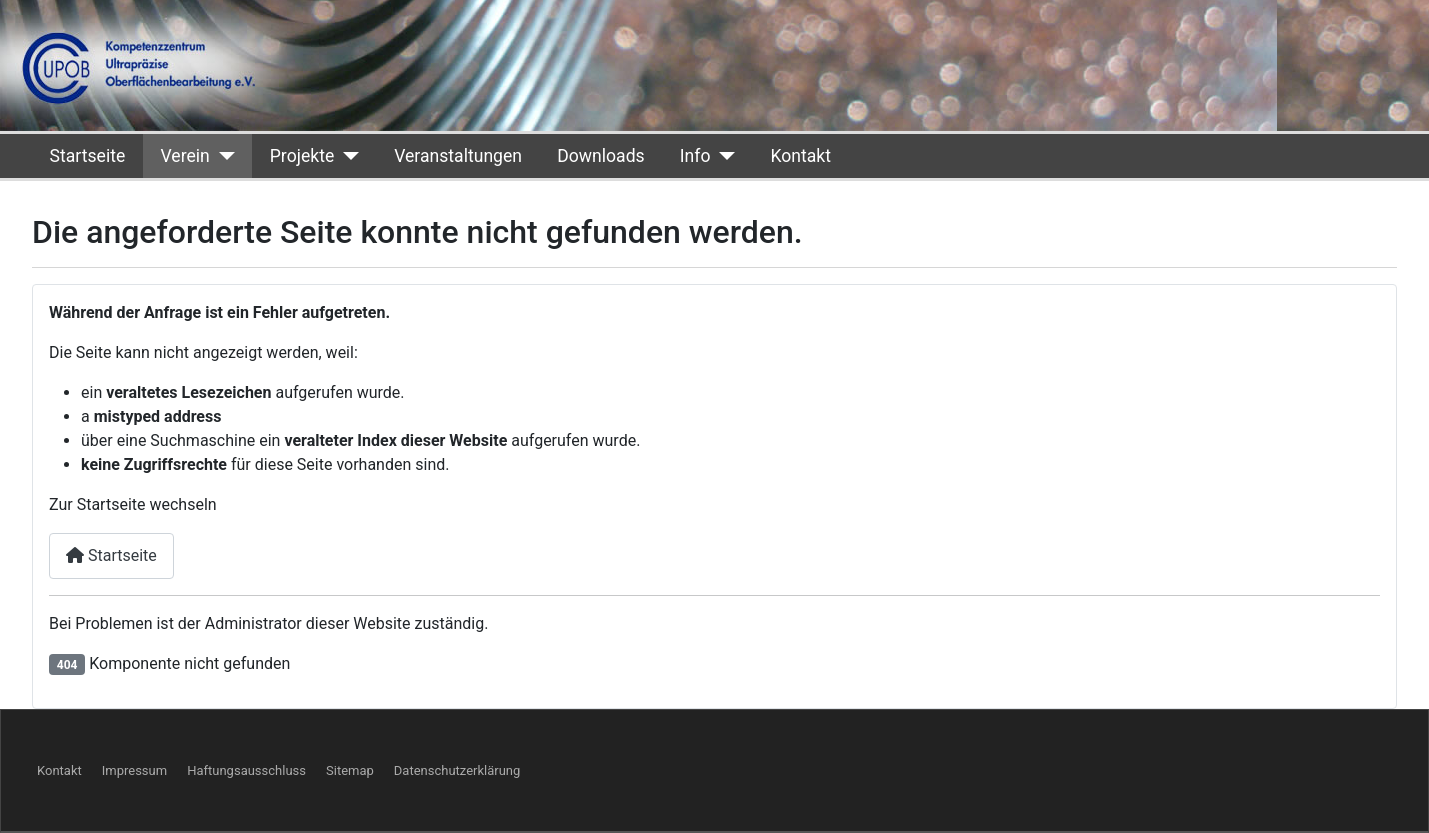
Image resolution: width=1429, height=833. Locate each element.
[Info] (722, 156)
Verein (184, 156)
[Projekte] (346, 156)
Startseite (88, 156)
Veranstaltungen (458, 156)
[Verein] (222, 156)
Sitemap (350, 770)
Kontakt (800, 156)
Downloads (600, 156)
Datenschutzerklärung (457, 770)
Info (695, 156)
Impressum (134, 770)
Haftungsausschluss (246, 770)
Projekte (302, 156)
